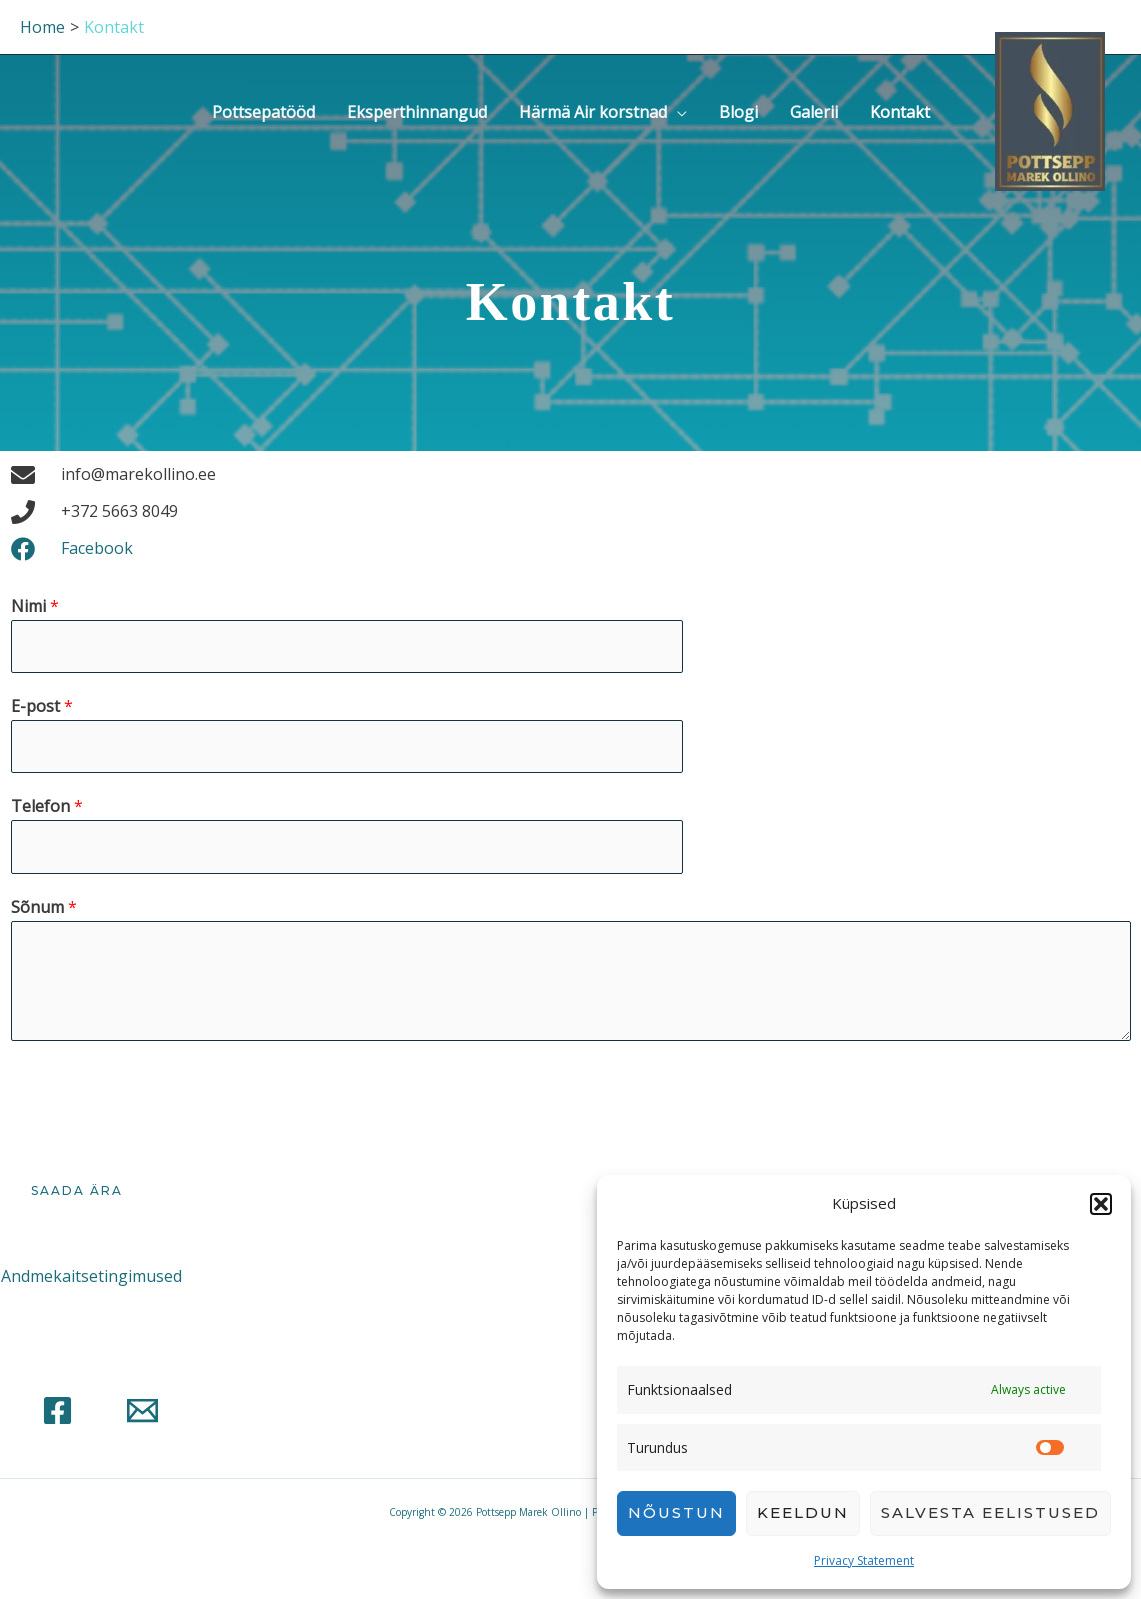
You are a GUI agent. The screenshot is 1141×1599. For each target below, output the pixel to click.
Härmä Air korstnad (593, 112)
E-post (42, 706)
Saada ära (77, 1190)
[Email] (142, 1410)
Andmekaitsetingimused (91, 1276)
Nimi (35, 606)
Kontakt (900, 112)
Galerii (814, 112)
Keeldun (803, 1512)
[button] (1101, 1204)
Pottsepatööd (263, 112)
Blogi (738, 112)
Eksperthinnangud (417, 112)
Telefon (47, 806)
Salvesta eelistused (990, 1512)
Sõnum (44, 907)
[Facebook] (57, 1410)
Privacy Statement (864, 1560)
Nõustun (676, 1512)
